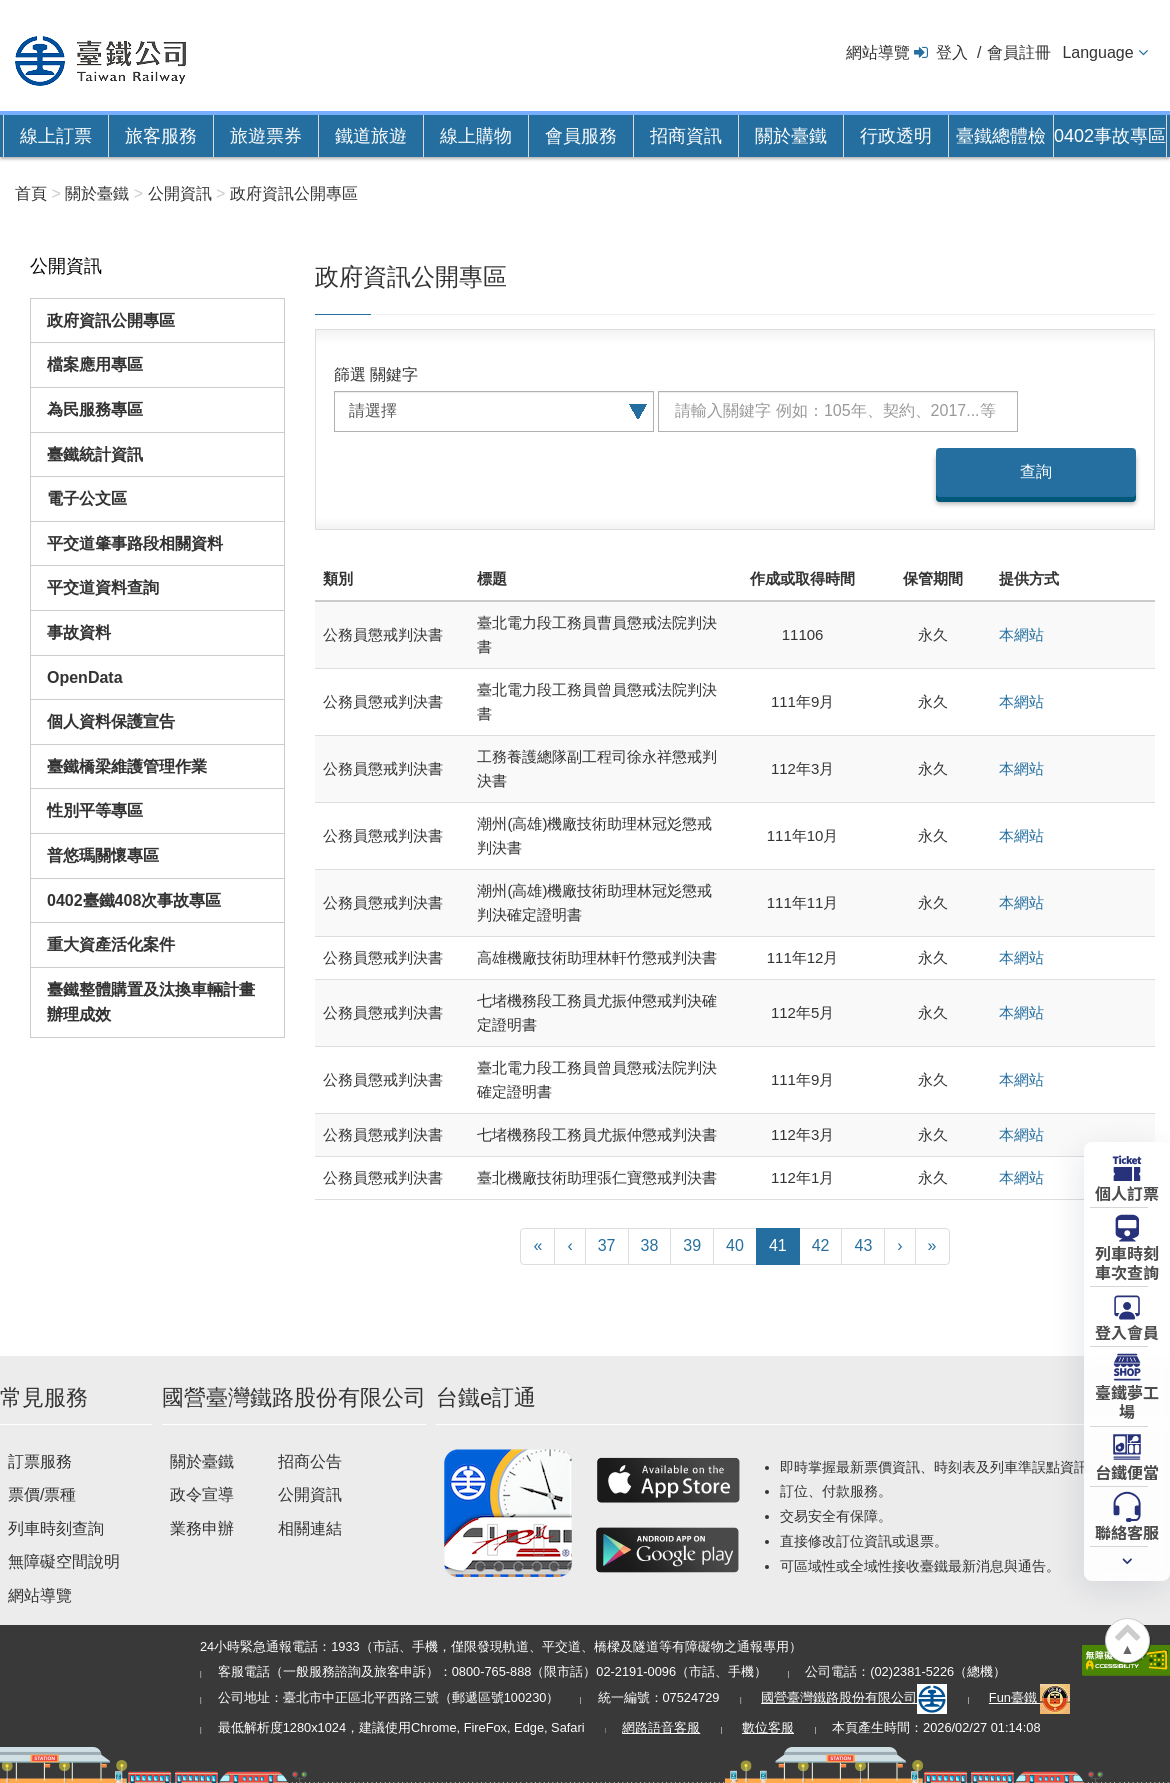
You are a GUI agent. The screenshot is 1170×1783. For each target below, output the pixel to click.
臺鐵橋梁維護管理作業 (127, 766)
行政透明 (896, 136)
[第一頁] (537, 1246)
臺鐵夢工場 (1127, 1400)
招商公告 (310, 1461)
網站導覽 (878, 52)
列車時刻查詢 (56, 1528)
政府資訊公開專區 (111, 320)
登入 (952, 52)
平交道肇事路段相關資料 (135, 543)
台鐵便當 (1127, 1471)
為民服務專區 (95, 409)
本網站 (1021, 634)
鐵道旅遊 (371, 136)
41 (778, 1245)
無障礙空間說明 (64, 1561)
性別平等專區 (95, 810)
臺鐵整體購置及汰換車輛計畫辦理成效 (151, 1002)
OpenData (85, 677)
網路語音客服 (661, 1727)
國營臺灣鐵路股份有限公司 (854, 1697)
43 (863, 1245)
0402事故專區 (1110, 136)
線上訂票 (56, 136)
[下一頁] (899, 1246)
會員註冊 (1019, 52)
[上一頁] (569, 1246)
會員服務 (581, 136)
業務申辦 (202, 1528)
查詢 (1036, 471)
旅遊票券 (266, 136)
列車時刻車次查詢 (1127, 1261)
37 (607, 1245)
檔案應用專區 (95, 364)
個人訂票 (1127, 1192)
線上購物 (476, 136)
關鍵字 (394, 374)
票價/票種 (42, 1494)
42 (821, 1245)
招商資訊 (686, 136)
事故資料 (79, 632)
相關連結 (310, 1528)
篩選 (350, 374)
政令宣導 (202, 1494)
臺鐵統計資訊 (95, 454)
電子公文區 (87, 498)
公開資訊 (310, 1494)
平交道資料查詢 (103, 587)
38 (650, 1245)
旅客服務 (161, 136)
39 (692, 1245)
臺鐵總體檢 (1001, 136)
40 (735, 1245)
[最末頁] (932, 1246)
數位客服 (768, 1727)
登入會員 (1127, 1331)
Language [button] (1097, 52)
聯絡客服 (1127, 1531)
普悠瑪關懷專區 (103, 855)
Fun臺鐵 (1030, 1697)
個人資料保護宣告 (111, 721)
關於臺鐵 (791, 136)
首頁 (31, 193)
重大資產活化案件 (111, 944)
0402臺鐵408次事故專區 (134, 900)
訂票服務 (40, 1461)
